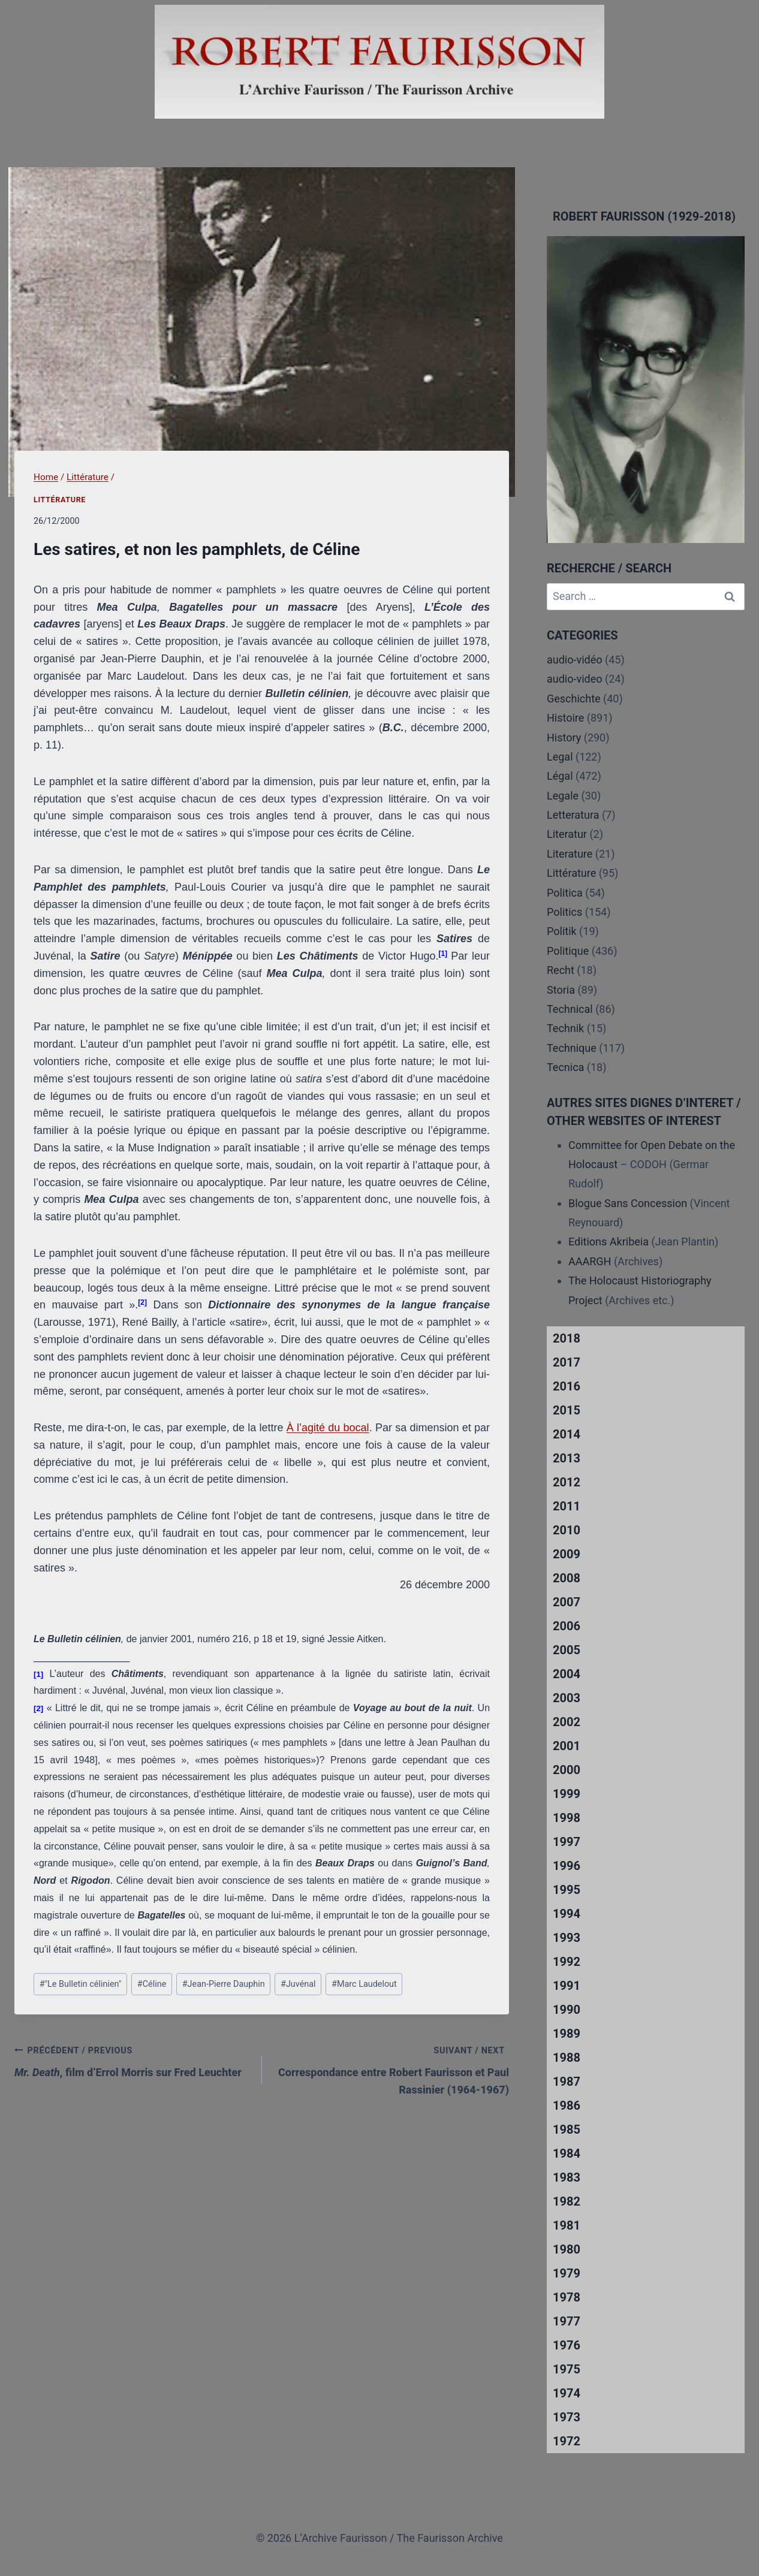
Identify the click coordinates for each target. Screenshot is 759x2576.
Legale (563, 795)
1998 (566, 1818)
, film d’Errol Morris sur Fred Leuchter (132, 2060)
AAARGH (589, 1261)
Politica (565, 892)
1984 (566, 2153)
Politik (562, 931)
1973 (566, 2417)
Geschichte (574, 698)
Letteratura (573, 815)
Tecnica (565, 1067)
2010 (566, 1530)
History (564, 737)
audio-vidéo (575, 659)
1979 (566, 2273)
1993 (566, 1938)
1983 (566, 2177)
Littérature (60, 499)
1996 (566, 1866)
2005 (566, 1650)
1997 (566, 1842)
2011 (566, 1506)
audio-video (575, 678)
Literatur (567, 834)
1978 (566, 2297)
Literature (569, 853)
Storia (561, 990)
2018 (566, 1338)
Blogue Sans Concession (627, 1203)
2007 (566, 1602)
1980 (566, 2249)
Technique (572, 1048)
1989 (566, 2033)
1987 (566, 2081)
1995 (566, 1890)
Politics (564, 912)
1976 (566, 2345)
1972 (566, 2441)
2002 (566, 1722)
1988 (566, 2057)
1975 (566, 2369)
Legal (560, 756)
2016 (566, 1386)
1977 (566, 2321)
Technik (565, 1028)
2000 (566, 1770)
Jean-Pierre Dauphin (223, 1984)
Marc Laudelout (364, 1984)
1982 (566, 2201)
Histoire (565, 717)
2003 (566, 1698)
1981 (566, 2225)
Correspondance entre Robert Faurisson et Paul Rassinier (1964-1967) (391, 2068)
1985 (566, 2129)
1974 (566, 2393)
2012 (566, 1482)
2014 (566, 1434)
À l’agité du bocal (328, 1428)
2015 (566, 1410)
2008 (566, 1578)
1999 (566, 1794)
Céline (151, 1984)
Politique (568, 951)
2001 (566, 1746)
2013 (566, 1458)
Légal (560, 776)
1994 (566, 1914)
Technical (570, 1009)
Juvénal (298, 1984)
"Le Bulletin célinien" (81, 1984)
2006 (566, 1626)
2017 (566, 1362)
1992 (566, 1961)
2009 (566, 1554)
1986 (566, 2105)
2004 (566, 1674)
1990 (566, 2009)
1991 (566, 1985)
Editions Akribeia (608, 1241)
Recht (560, 970)
